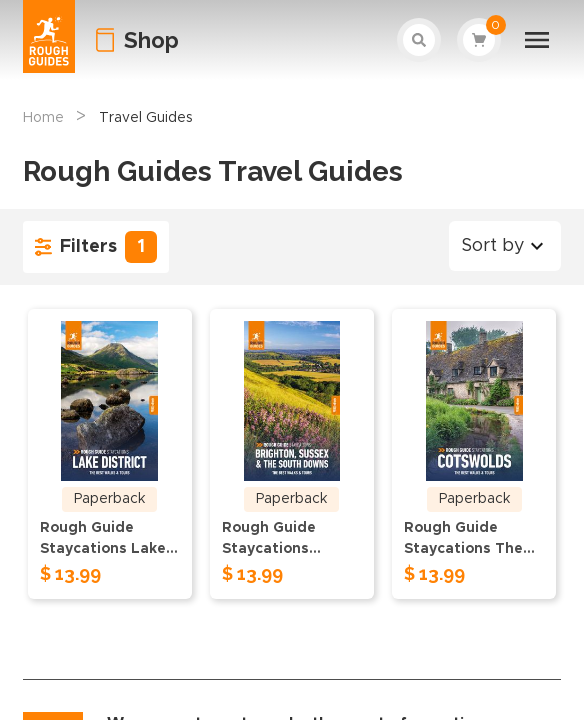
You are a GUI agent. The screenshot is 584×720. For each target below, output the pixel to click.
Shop (151, 40)
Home (43, 118)
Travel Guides (146, 118)
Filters (96, 247)
